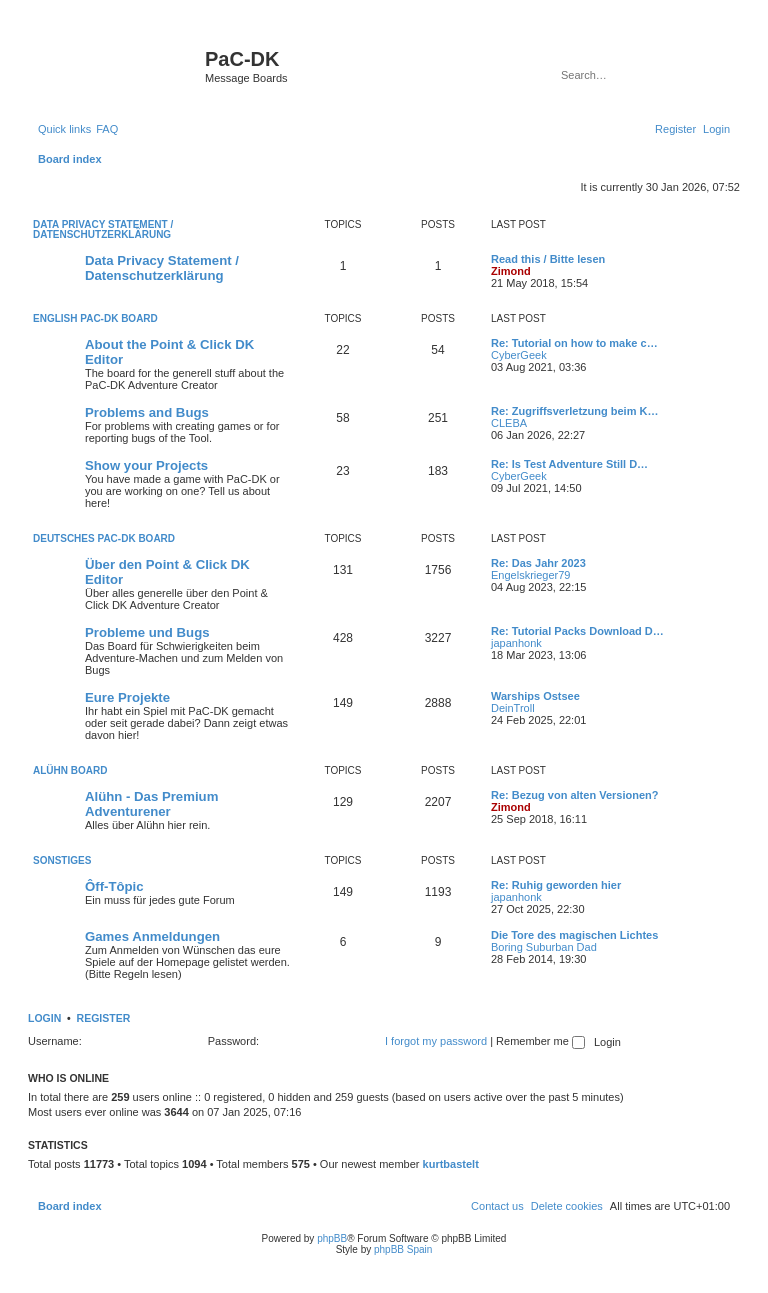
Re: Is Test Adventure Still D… (569, 464)
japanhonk (516, 643)
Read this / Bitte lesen (548, 259)
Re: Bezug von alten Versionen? (574, 795)
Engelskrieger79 (531, 575)
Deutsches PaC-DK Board (104, 538)
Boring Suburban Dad (544, 947)
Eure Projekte (127, 697)
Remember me (540, 1041)
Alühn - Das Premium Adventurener (151, 804)
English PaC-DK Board (95, 318)
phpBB (332, 1238)
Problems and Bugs (147, 412)
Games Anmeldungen (152, 936)
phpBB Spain (403, 1249)
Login (44, 1018)
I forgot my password (436, 1041)
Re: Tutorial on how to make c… (574, 343)
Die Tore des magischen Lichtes (574, 935)
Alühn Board (70, 770)
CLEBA (509, 423)
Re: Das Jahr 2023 (538, 563)
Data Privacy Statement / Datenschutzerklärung (103, 229)
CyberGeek (519, 355)
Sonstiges (62, 860)
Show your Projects (146, 465)
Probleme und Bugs (147, 632)
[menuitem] (107, 129)
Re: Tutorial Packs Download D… (577, 631)
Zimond (511, 271)
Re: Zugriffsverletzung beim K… (574, 411)
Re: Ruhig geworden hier (556, 885)
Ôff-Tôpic (114, 886)
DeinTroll (513, 708)
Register (104, 1018)
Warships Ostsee (535, 696)
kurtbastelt (451, 1164)
